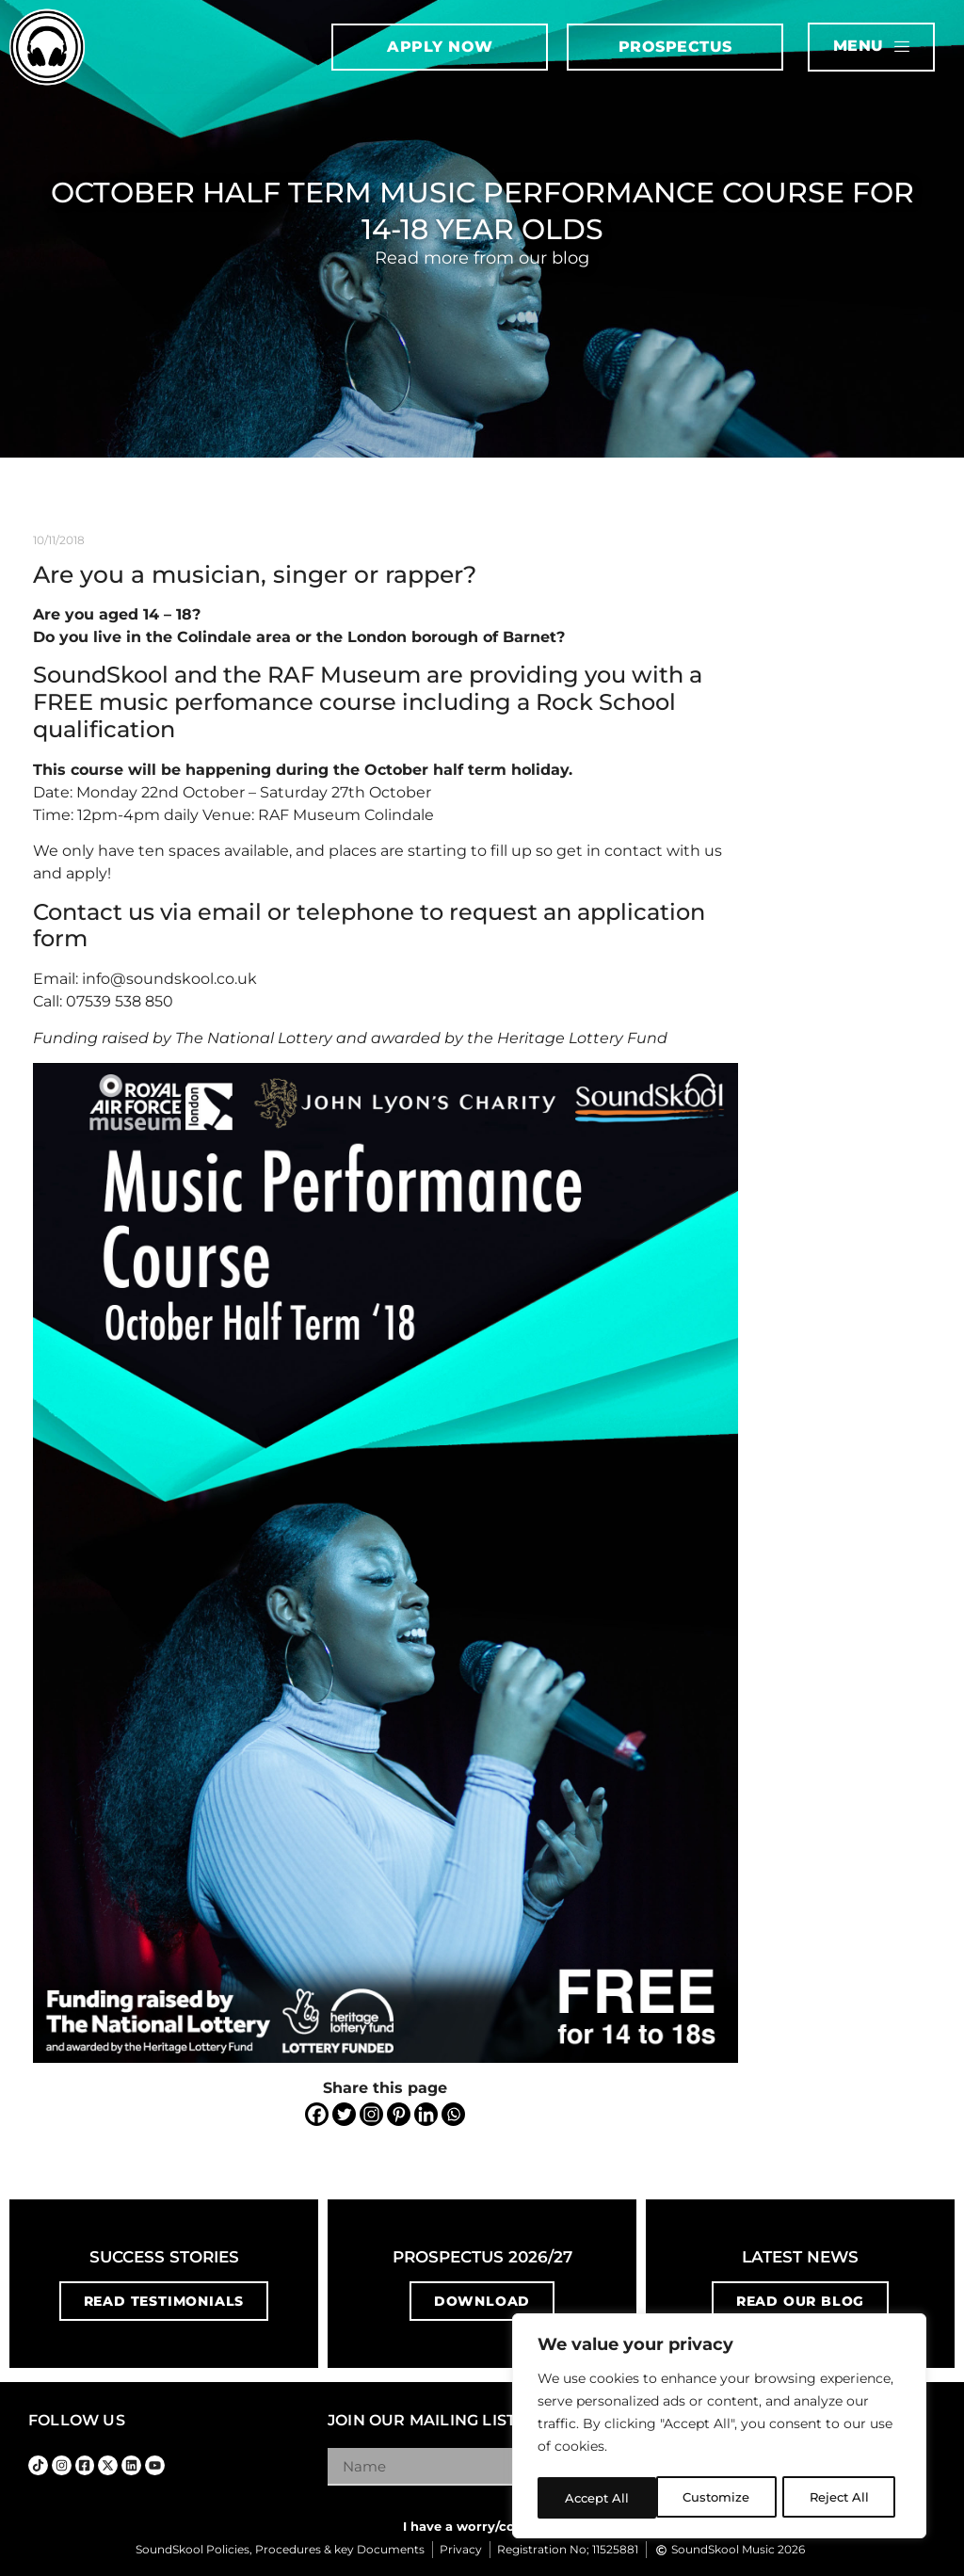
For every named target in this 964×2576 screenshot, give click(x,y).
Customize (598, 2497)
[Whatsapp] (453, 2114)
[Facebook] (317, 2114)
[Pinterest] (398, 2114)
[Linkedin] (426, 2114)
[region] (719, 2428)
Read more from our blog (482, 258)
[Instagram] (371, 2114)
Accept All (843, 2497)
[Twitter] (344, 2114)
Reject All (721, 2497)
